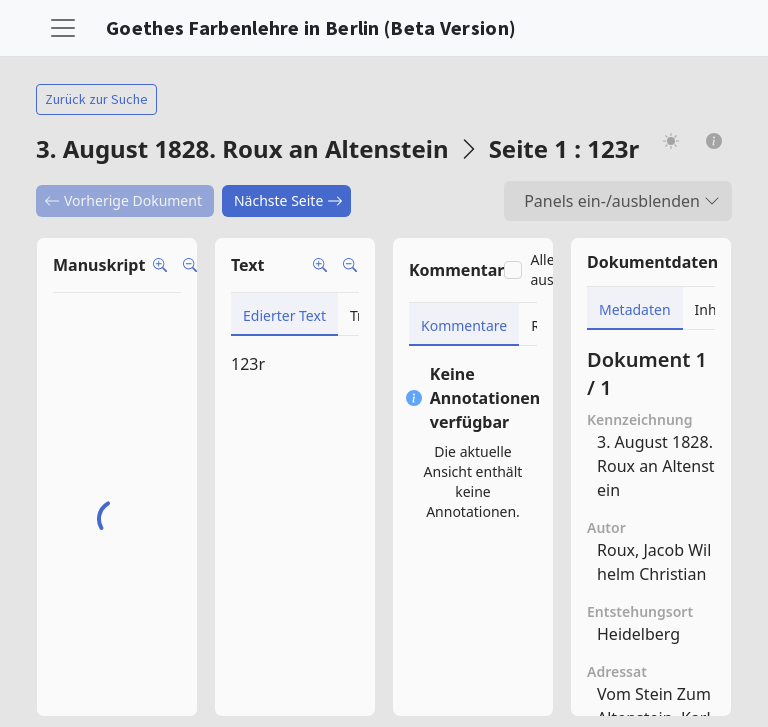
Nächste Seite (288, 200)
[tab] (284, 314)
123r (248, 364)
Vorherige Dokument (123, 200)
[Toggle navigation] (63, 28)
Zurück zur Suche (96, 99)
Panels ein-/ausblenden (622, 201)
